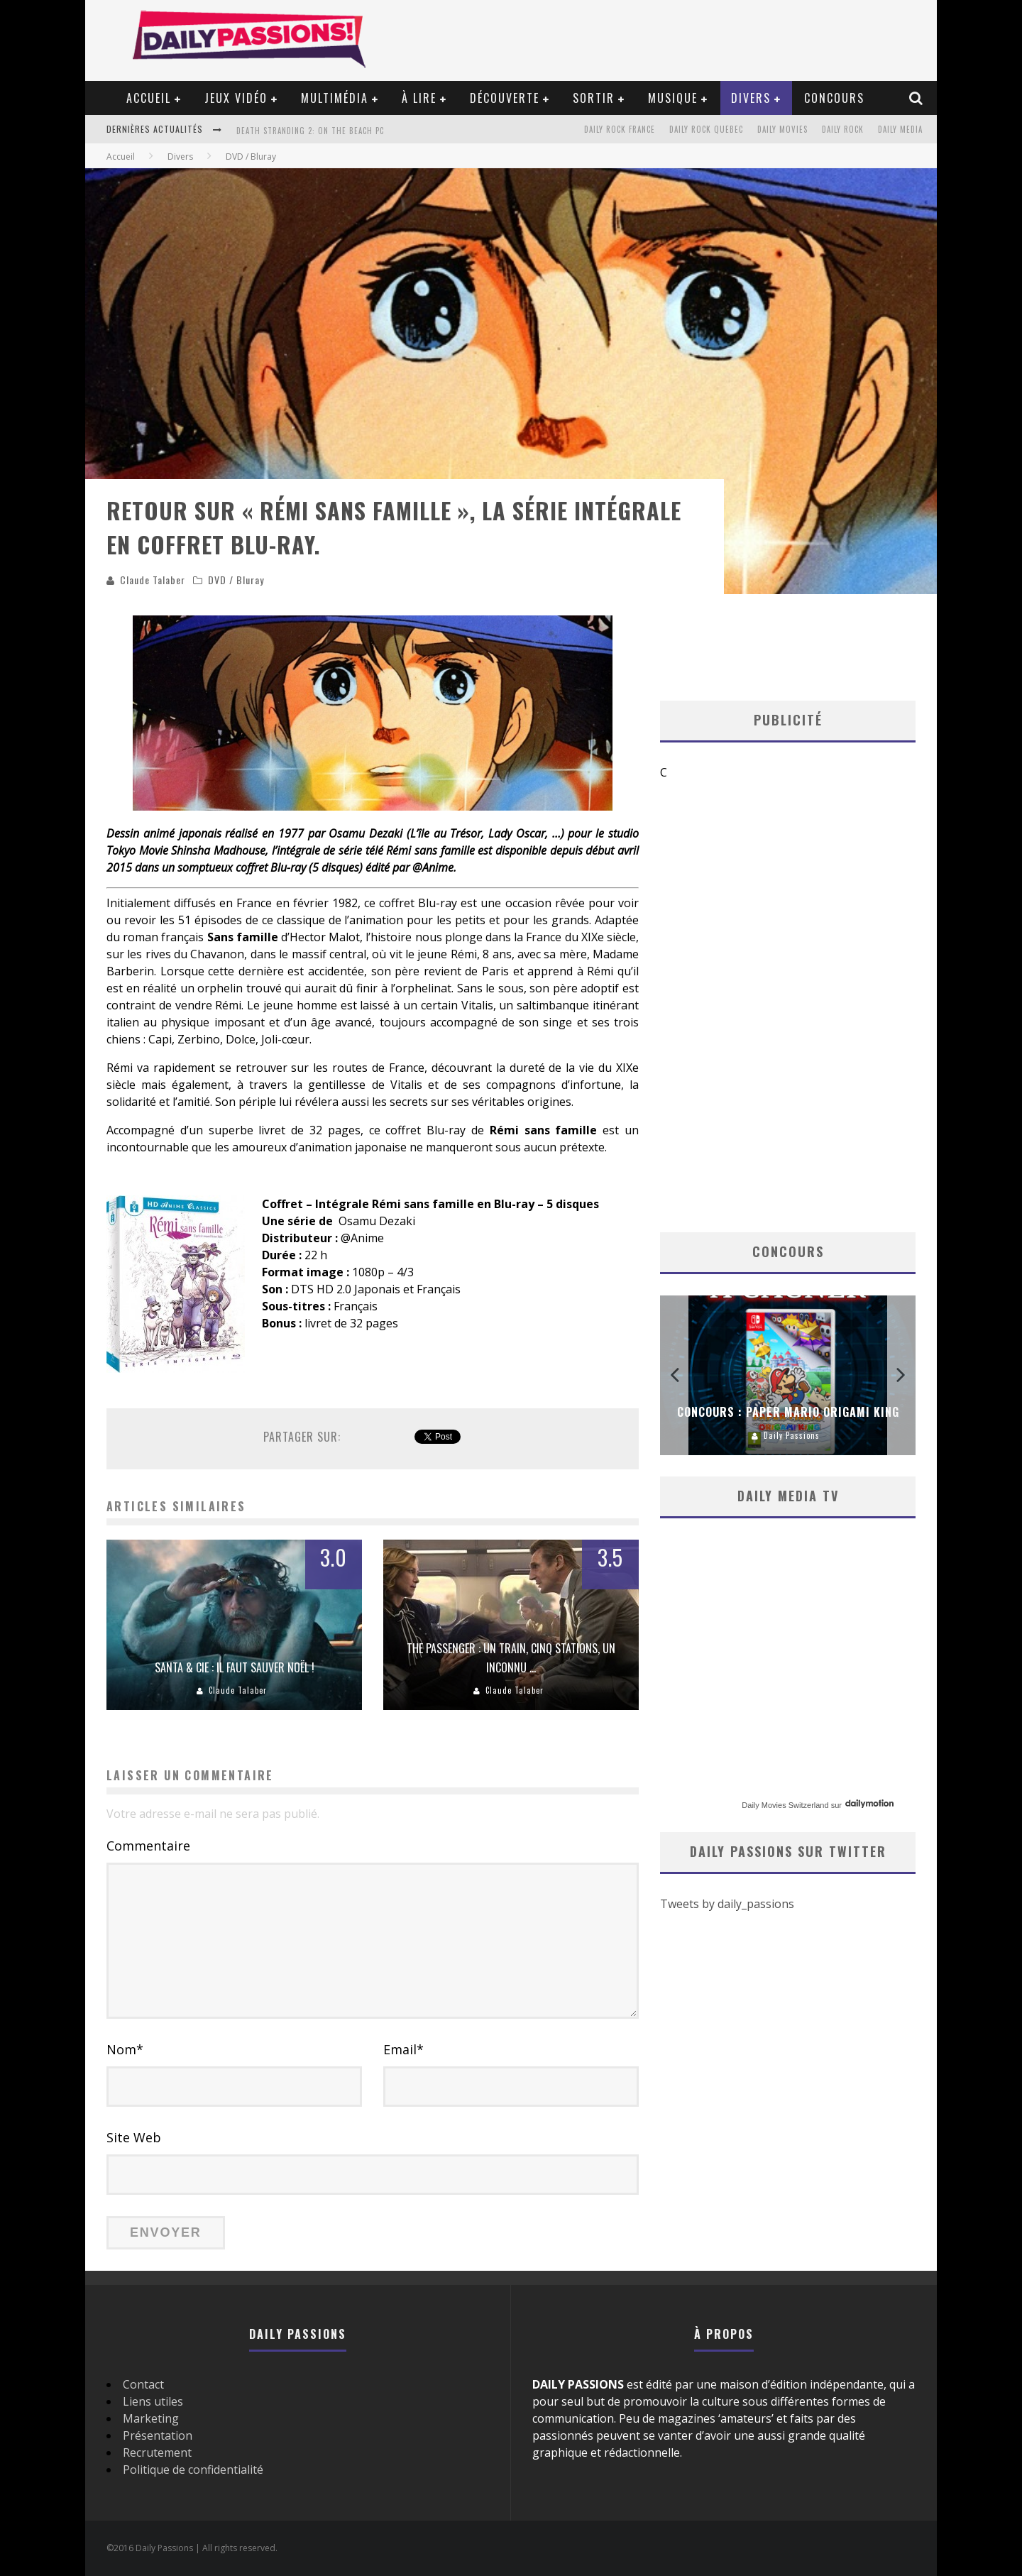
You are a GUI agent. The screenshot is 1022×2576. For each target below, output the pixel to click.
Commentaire (148, 1845)
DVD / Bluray (236, 579)
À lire (419, 97)
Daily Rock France (619, 129)
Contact (143, 2384)
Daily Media (900, 129)
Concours (834, 97)
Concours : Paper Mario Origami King (788, 1411)
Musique (673, 97)
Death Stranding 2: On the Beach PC (310, 130)
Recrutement (157, 2452)
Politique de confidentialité (193, 2469)
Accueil (148, 97)
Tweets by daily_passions (727, 1904)
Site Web (133, 2137)
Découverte (504, 97)
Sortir (594, 97)
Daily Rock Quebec (706, 129)
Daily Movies (782, 129)
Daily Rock (843, 129)
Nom (124, 2049)
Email (403, 2049)
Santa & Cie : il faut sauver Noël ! (234, 1667)
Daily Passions (792, 1435)
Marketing (151, 2418)
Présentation (157, 2435)
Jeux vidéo (236, 97)
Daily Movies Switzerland (785, 1805)
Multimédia (334, 97)
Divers (751, 97)
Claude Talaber (152, 579)
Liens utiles (153, 2401)
